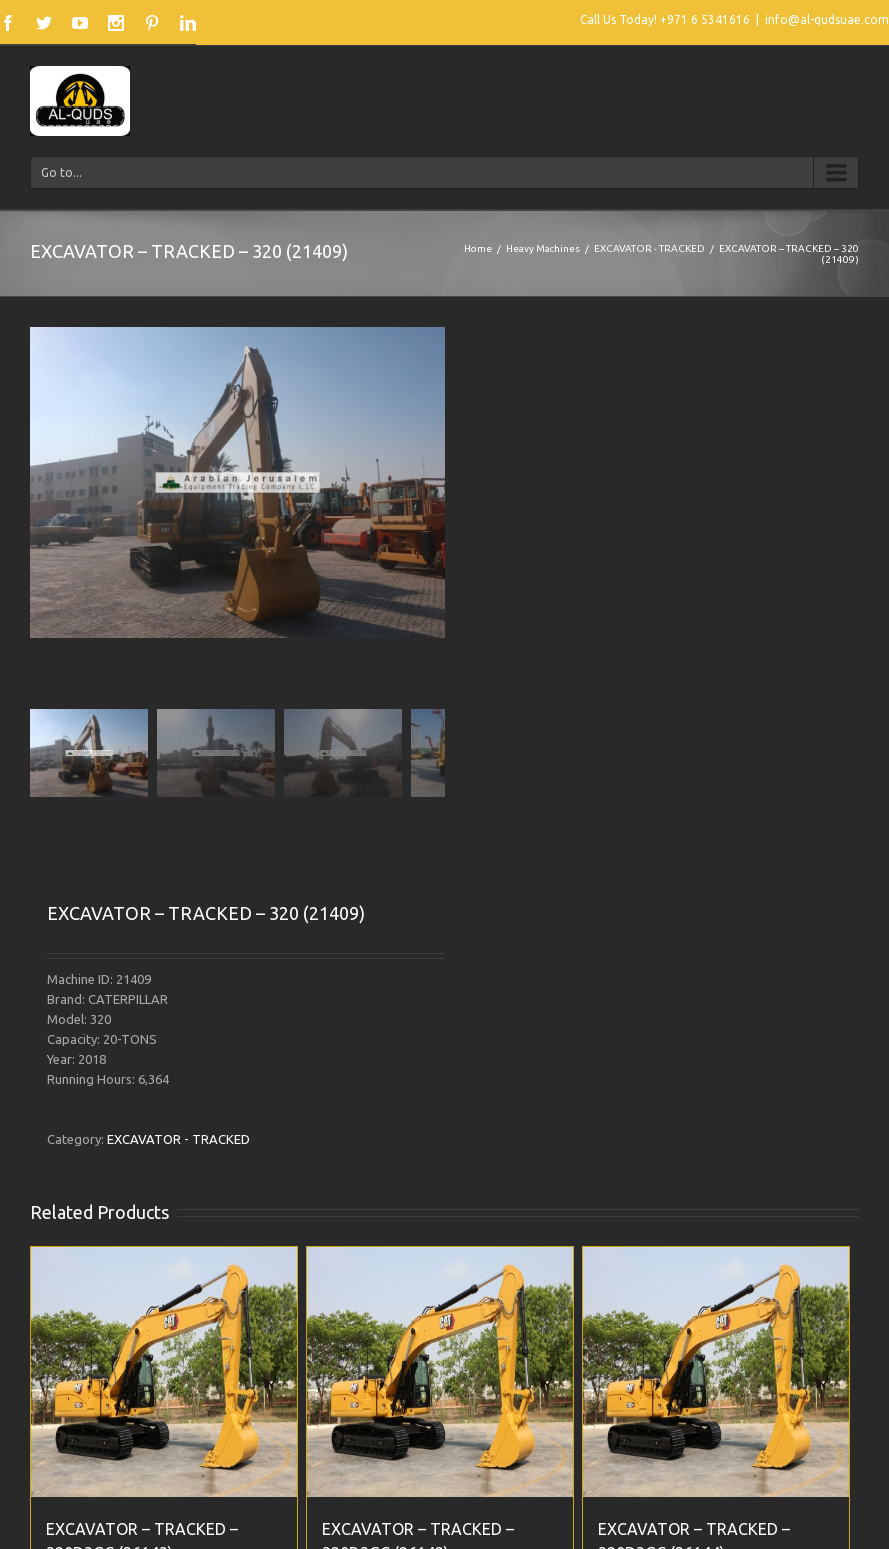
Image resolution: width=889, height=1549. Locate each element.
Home (478, 248)
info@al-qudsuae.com (827, 19)
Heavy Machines (543, 248)
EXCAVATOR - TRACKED (649, 248)
